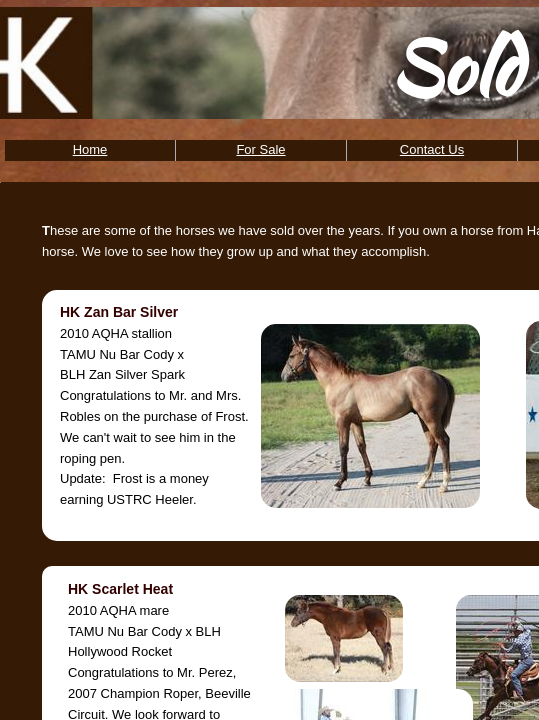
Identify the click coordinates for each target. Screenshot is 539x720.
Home (90, 149)
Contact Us (432, 149)
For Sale (260, 149)
